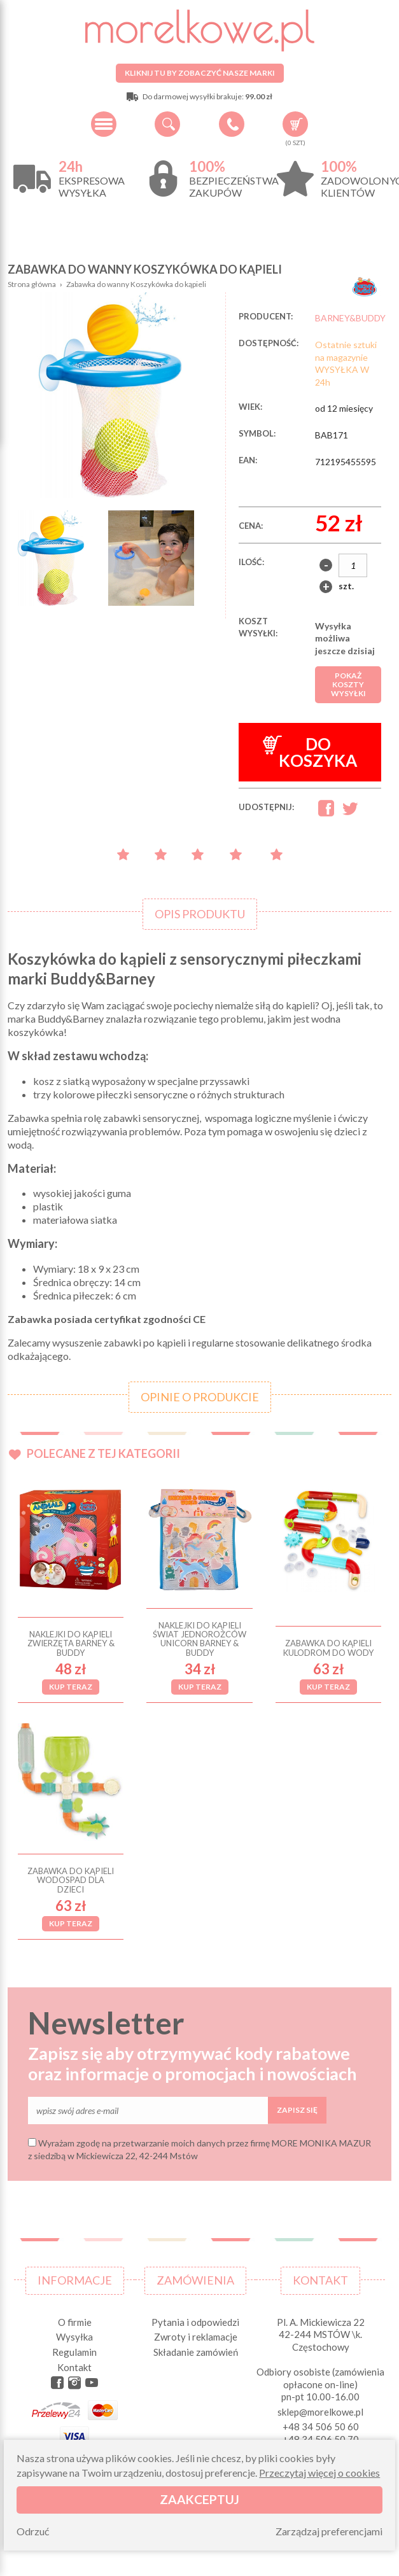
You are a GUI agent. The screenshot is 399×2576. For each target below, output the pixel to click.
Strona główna (32, 284)
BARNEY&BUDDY (350, 317)
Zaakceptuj (199, 2499)
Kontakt (74, 2367)
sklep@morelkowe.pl (320, 2412)
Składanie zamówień (195, 2352)
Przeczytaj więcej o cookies (319, 2473)
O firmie (75, 2322)
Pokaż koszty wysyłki (348, 684)
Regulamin (74, 2352)
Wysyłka (74, 2336)
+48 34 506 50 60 (231, 124)
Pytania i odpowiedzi (195, 2322)
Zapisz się (297, 2110)
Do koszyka (310, 752)
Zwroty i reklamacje (195, 2336)
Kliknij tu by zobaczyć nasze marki (200, 73)
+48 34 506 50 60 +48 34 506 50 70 (321, 2433)
